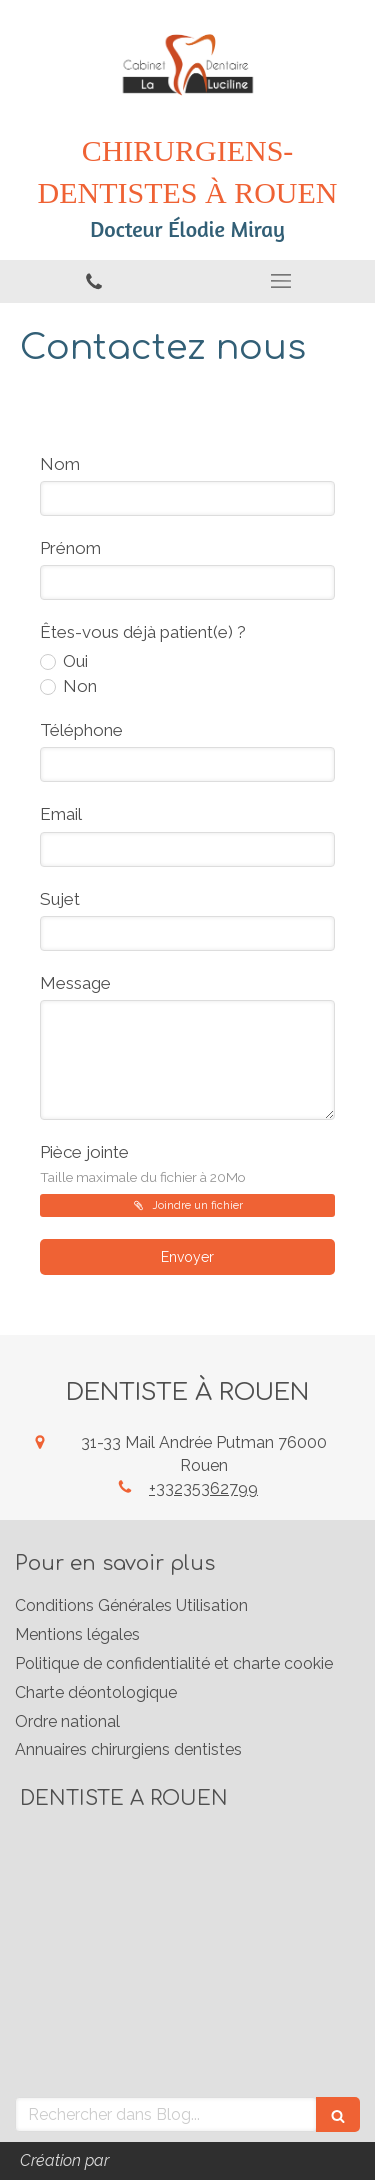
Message (75, 983)
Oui (73, 661)
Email (61, 814)
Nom (60, 464)
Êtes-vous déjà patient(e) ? (143, 632)
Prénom (70, 548)
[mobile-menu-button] (282, 281)
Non (78, 686)
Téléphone (81, 730)
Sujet (60, 899)
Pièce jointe (143, 1163)
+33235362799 (203, 1488)
